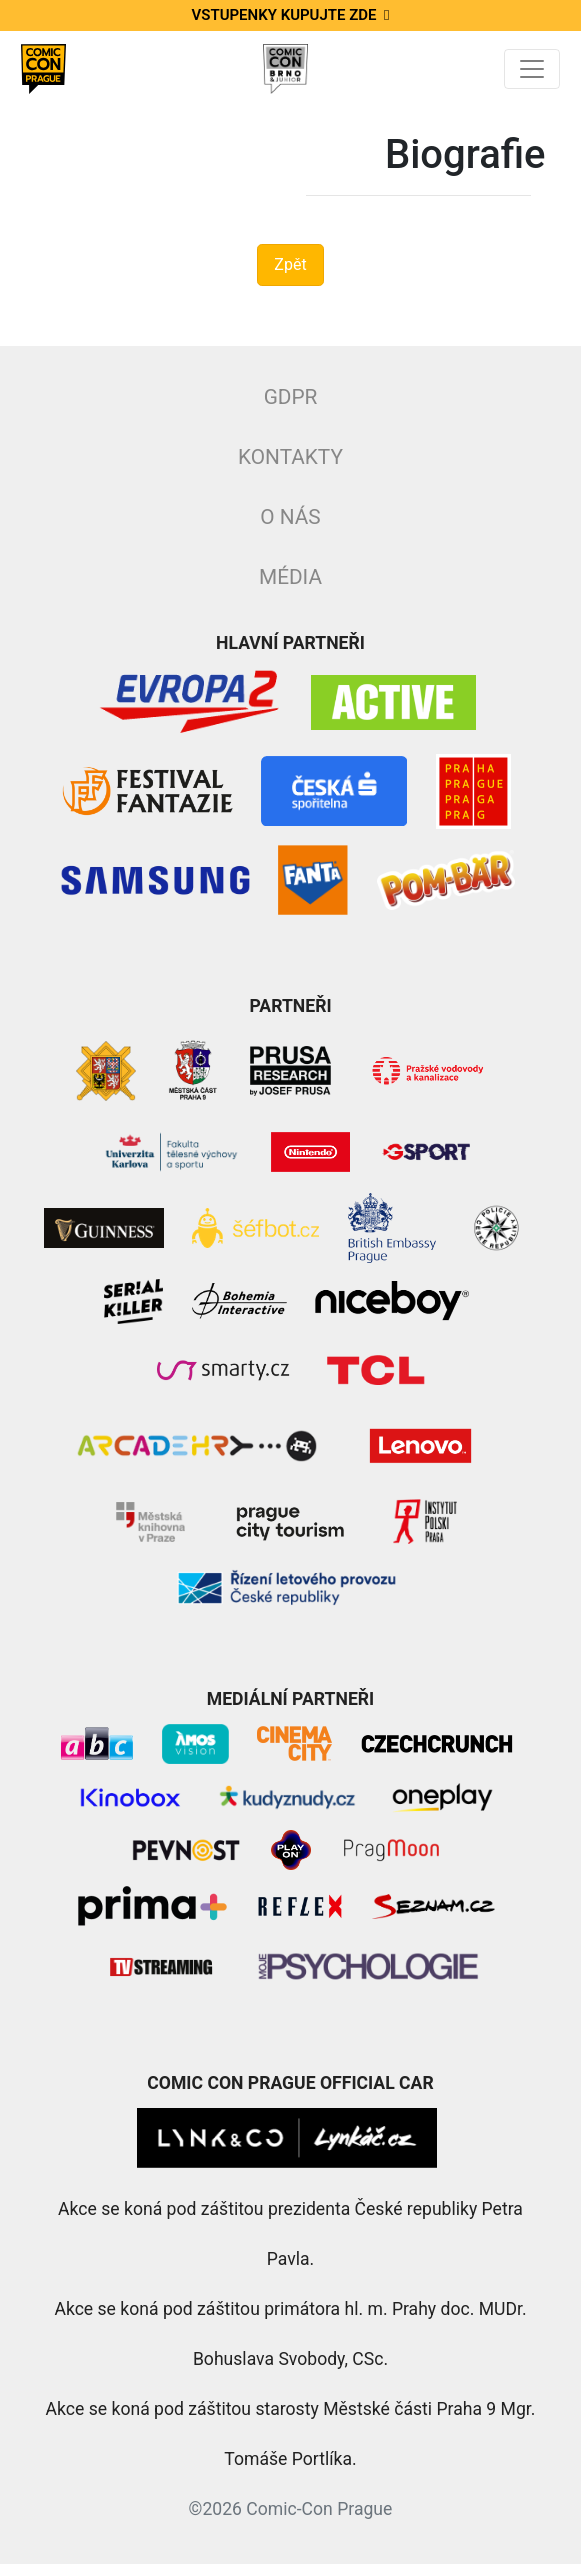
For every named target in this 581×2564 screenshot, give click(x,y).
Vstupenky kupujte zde (291, 15)
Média (290, 577)
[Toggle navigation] (532, 69)
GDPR (291, 397)
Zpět (290, 264)
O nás (290, 517)
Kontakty (290, 457)
